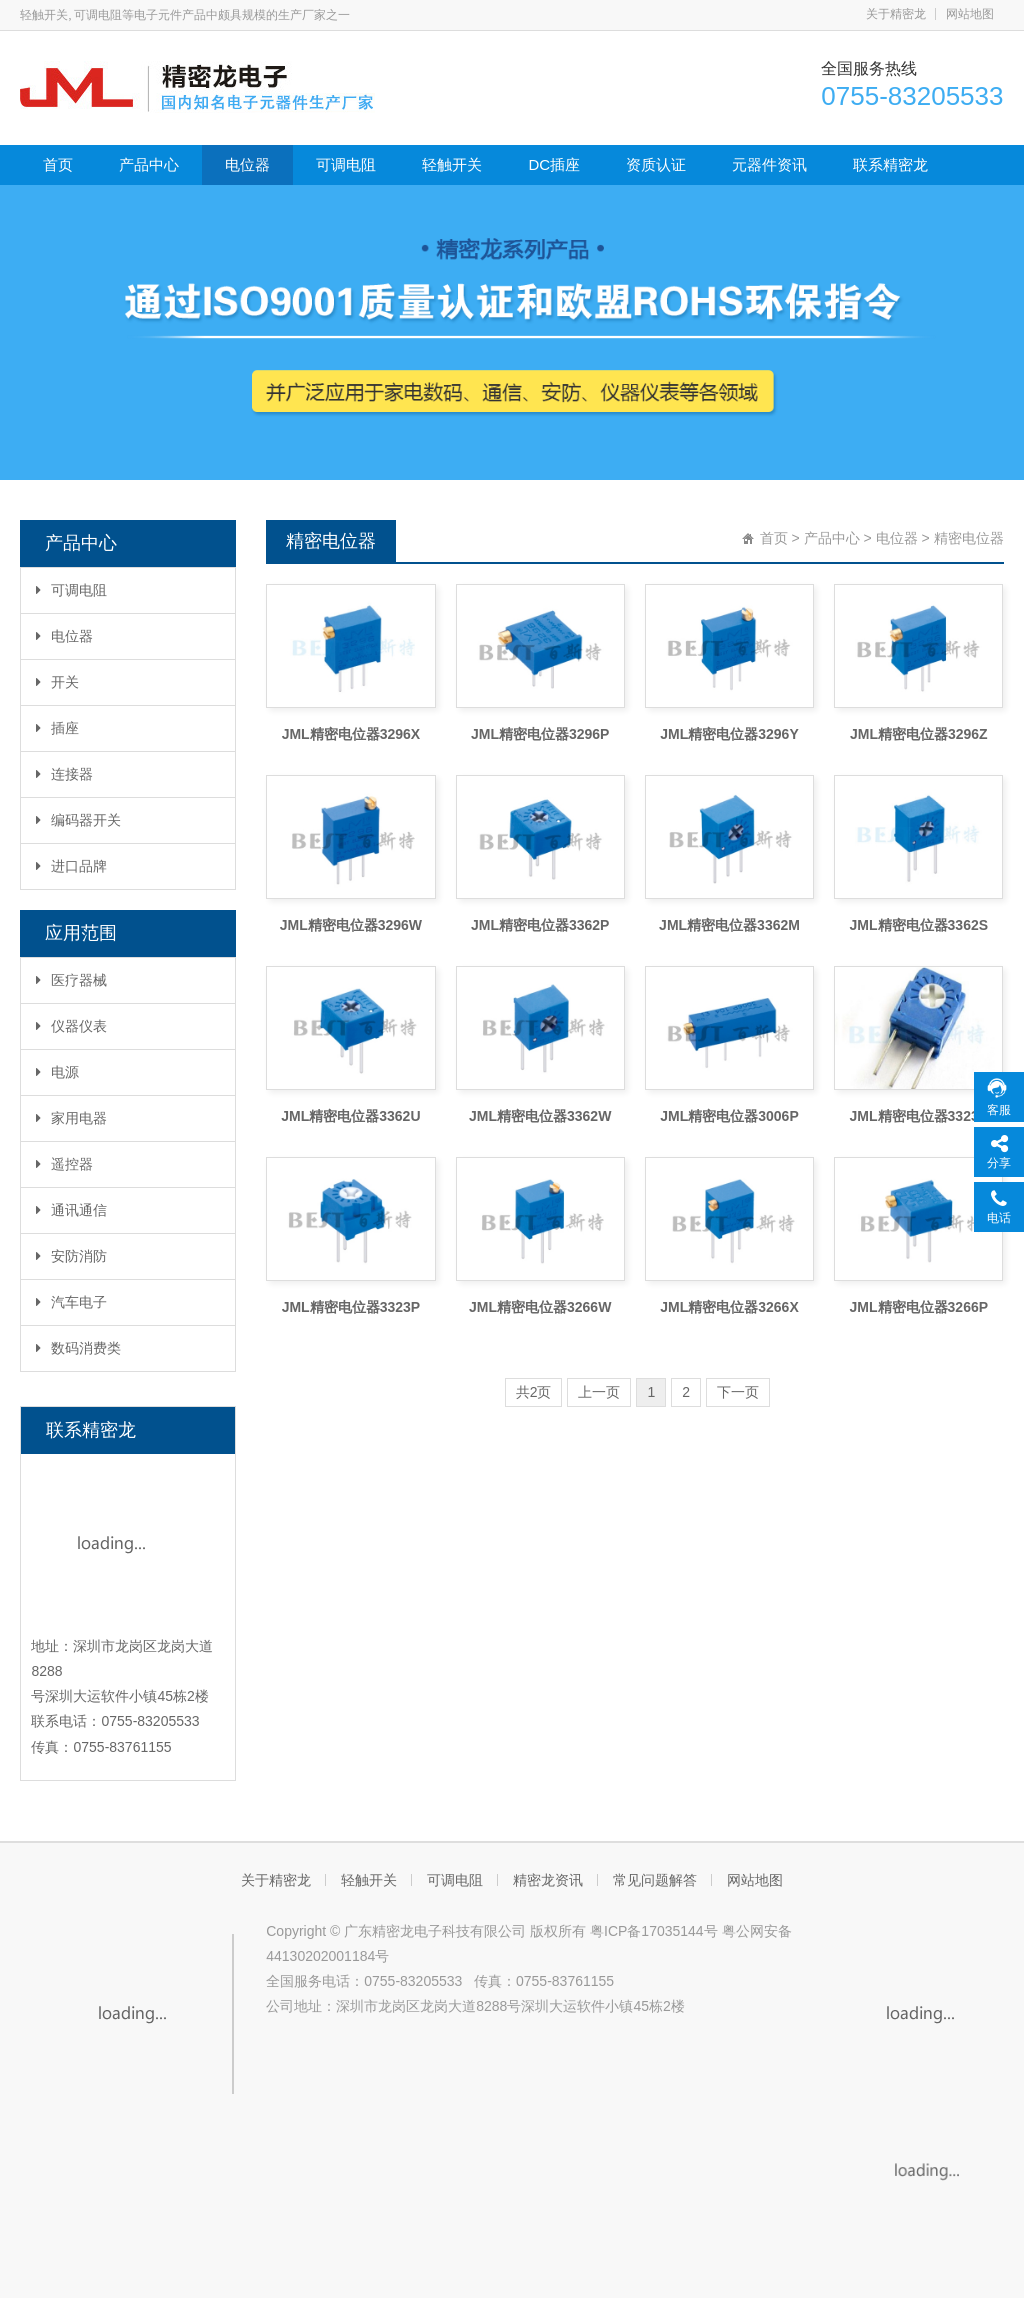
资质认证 (656, 164)
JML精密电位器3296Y (729, 734)
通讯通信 (71, 1210)
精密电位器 (969, 538)
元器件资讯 (769, 164)
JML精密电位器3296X (351, 734)
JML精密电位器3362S (919, 925)
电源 (57, 1072)
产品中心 (149, 164)
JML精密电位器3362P (540, 925)
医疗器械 (71, 980)
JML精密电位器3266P (919, 1307)
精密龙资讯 (548, 1880)
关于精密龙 (896, 14)
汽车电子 (71, 1302)
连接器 (64, 774)
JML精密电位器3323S (919, 1116)
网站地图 (970, 14)
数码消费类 (78, 1348)
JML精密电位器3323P (351, 1307)
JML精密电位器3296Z (919, 734)
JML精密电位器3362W (540, 1116)
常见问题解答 (655, 1880)
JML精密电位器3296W (351, 925)
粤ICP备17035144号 (654, 1931)
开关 (57, 682)
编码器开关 (78, 820)
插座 (57, 728)
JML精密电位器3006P (729, 1116)
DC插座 (554, 164)
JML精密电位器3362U (350, 1116)
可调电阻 (346, 164)
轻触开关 (452, 164)
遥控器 (64, 1164)
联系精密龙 (890, 164)
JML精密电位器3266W (540, 1307)
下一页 (738, 1392)
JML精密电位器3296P (540, 734)
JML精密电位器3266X (729, 1307)
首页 (58, 164)
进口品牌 (71, 866)
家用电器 (71, 1118)
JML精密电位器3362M (729, 925)
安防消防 (71, 1256)
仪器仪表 (71, 1026)
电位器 (247, 164)
